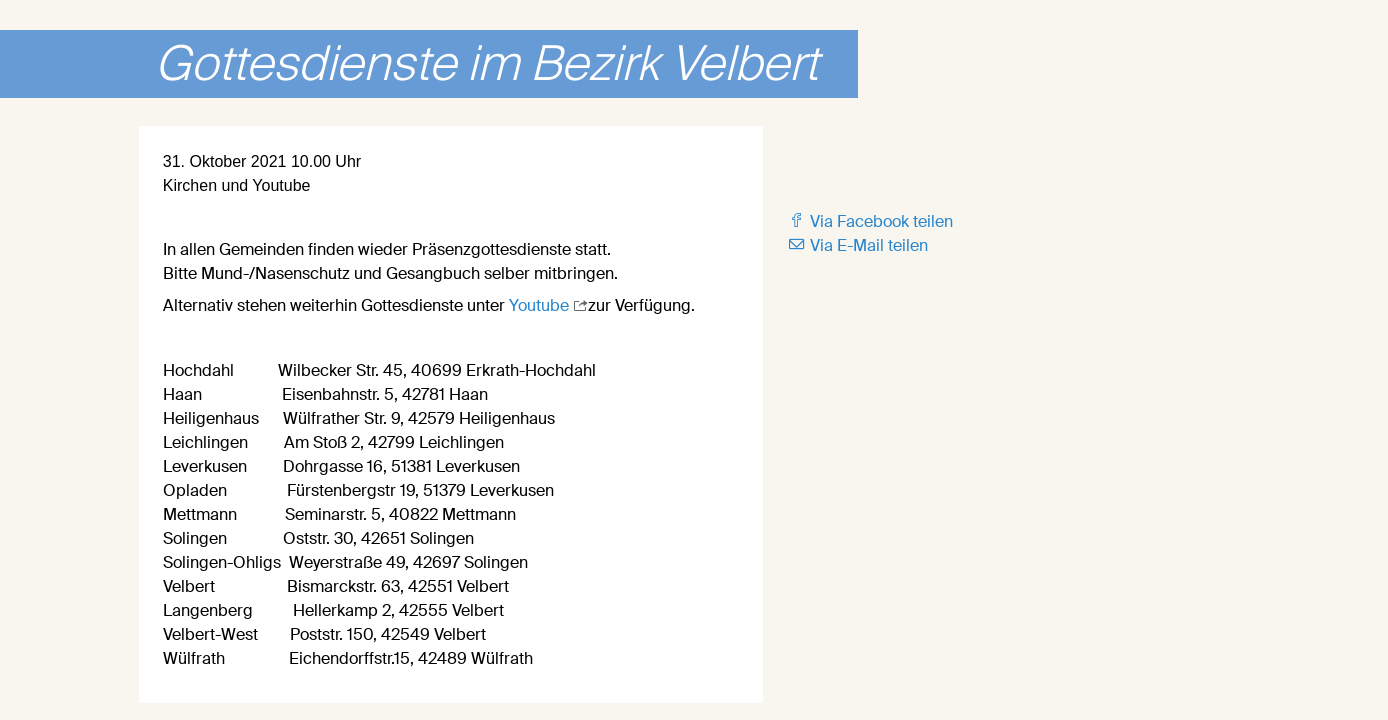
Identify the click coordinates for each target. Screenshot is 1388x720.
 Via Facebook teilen (870, 221)
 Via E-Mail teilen (857, 245)
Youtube (541, 305)
